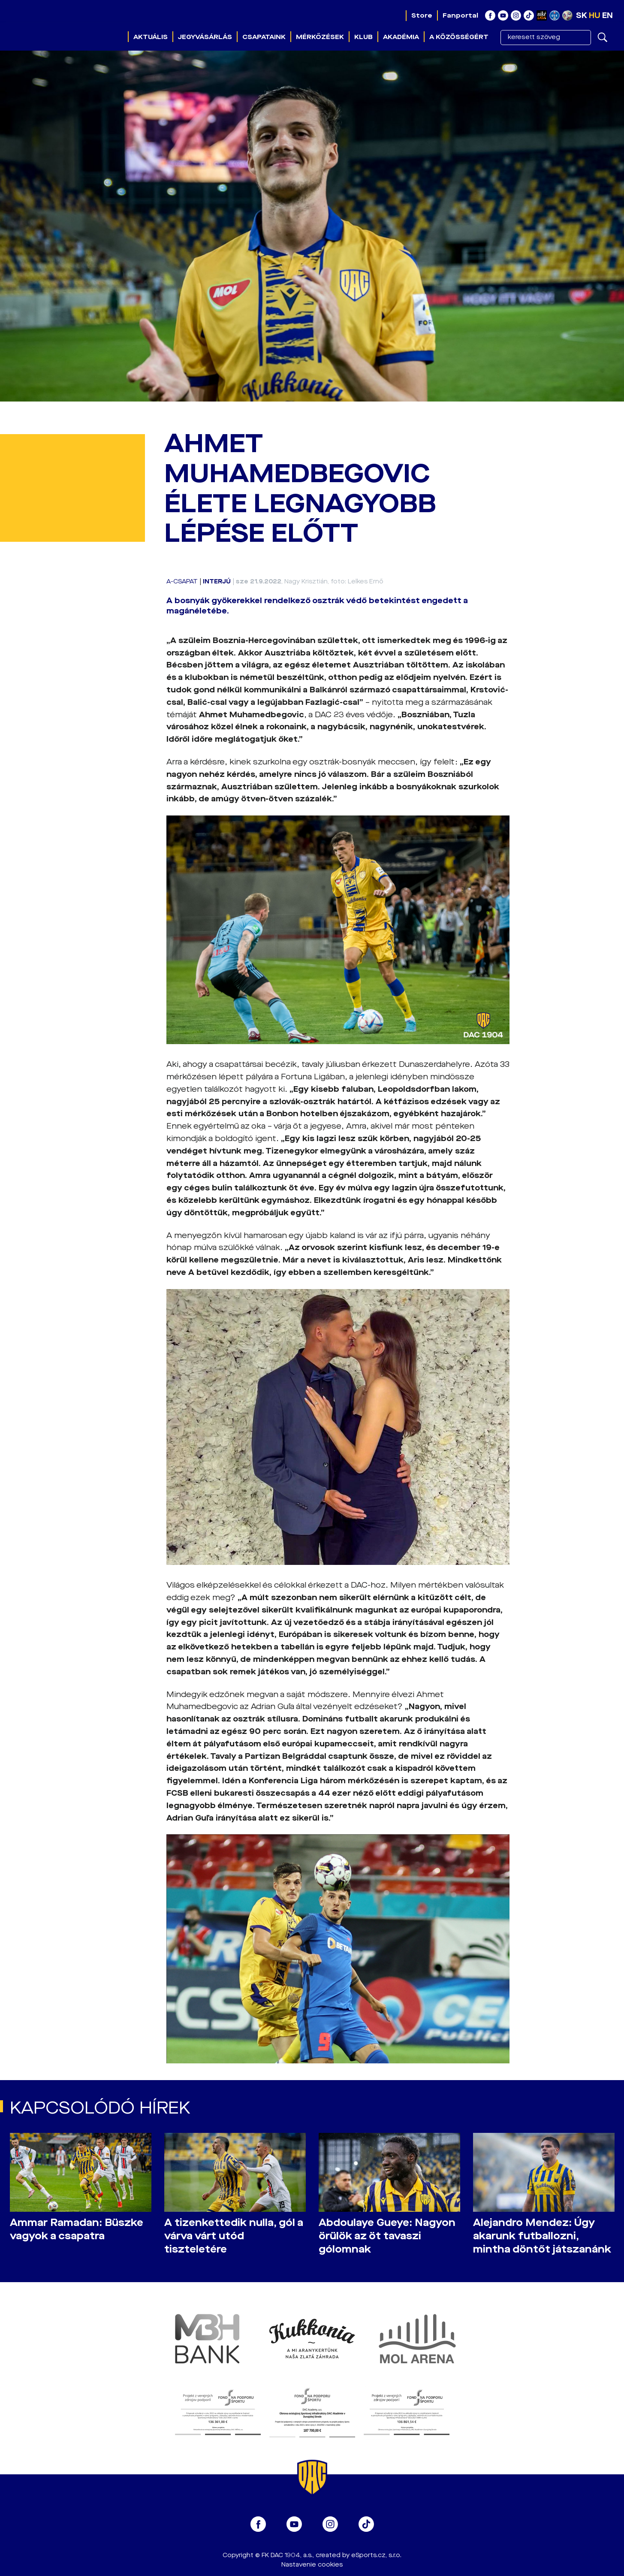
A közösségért (458, 37)
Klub (363, 37)
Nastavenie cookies (312, 2565)
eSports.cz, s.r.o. (376, 2555)
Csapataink (264, 37)
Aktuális (150, 37)
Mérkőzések (320, 37)
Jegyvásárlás (205, 37)
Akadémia (401, 37)
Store (421, 15)
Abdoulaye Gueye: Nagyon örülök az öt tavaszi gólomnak (387, 2236)
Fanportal (460, 15)
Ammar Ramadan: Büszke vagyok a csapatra (76, 2229)
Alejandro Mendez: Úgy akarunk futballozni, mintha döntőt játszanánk (542, 2236)
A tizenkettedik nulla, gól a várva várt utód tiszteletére (233, 2236)
